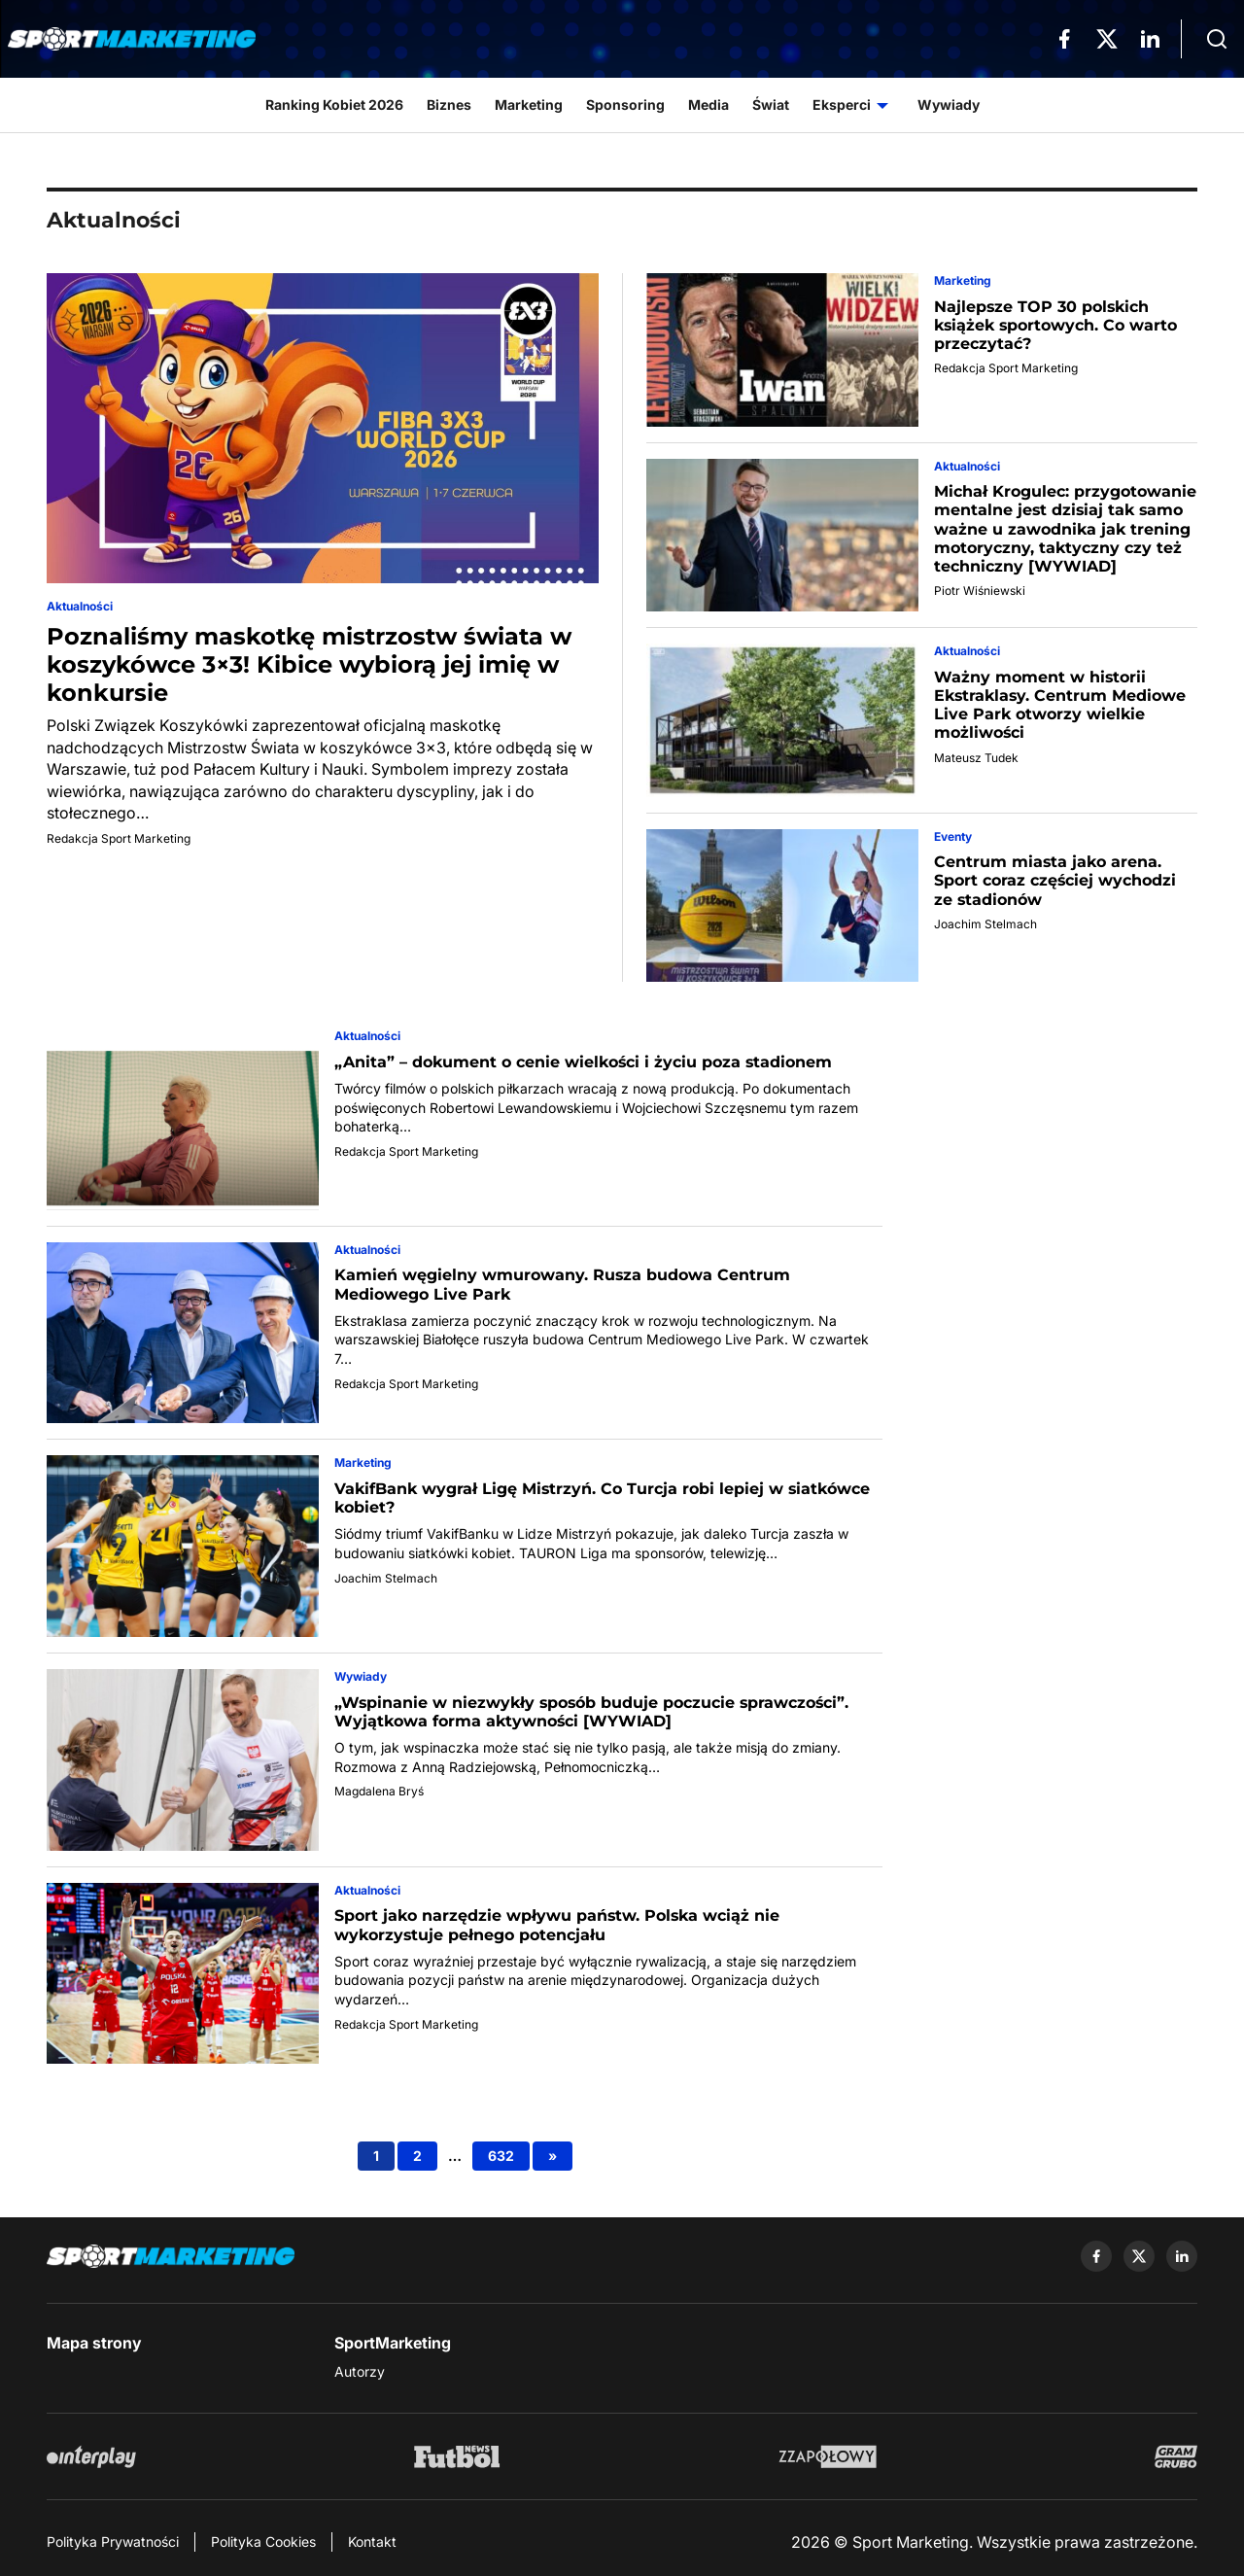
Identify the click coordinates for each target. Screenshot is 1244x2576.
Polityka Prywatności (113, 2541)
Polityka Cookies (263, 2541)
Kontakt (372, 2541)
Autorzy (359, 2371)
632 (501, 2155)
